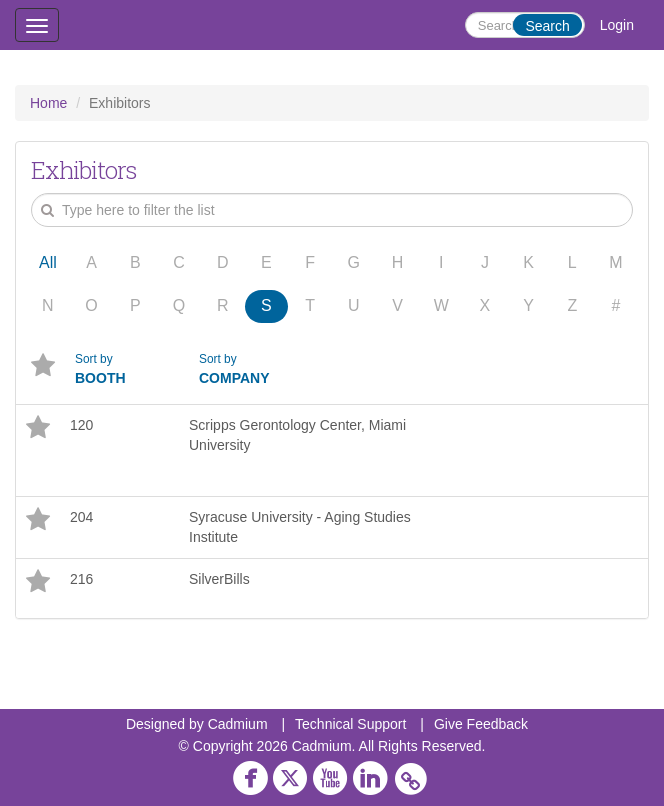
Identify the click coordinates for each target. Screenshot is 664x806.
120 (81, 425)
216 (81, 579)
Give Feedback (481, 724)
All (48, 262)
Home (48, 103)
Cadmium (238, 724)
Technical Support (350, 724)
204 (81, 517)
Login (617, 25)
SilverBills (219, 579)
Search (547, 26)
